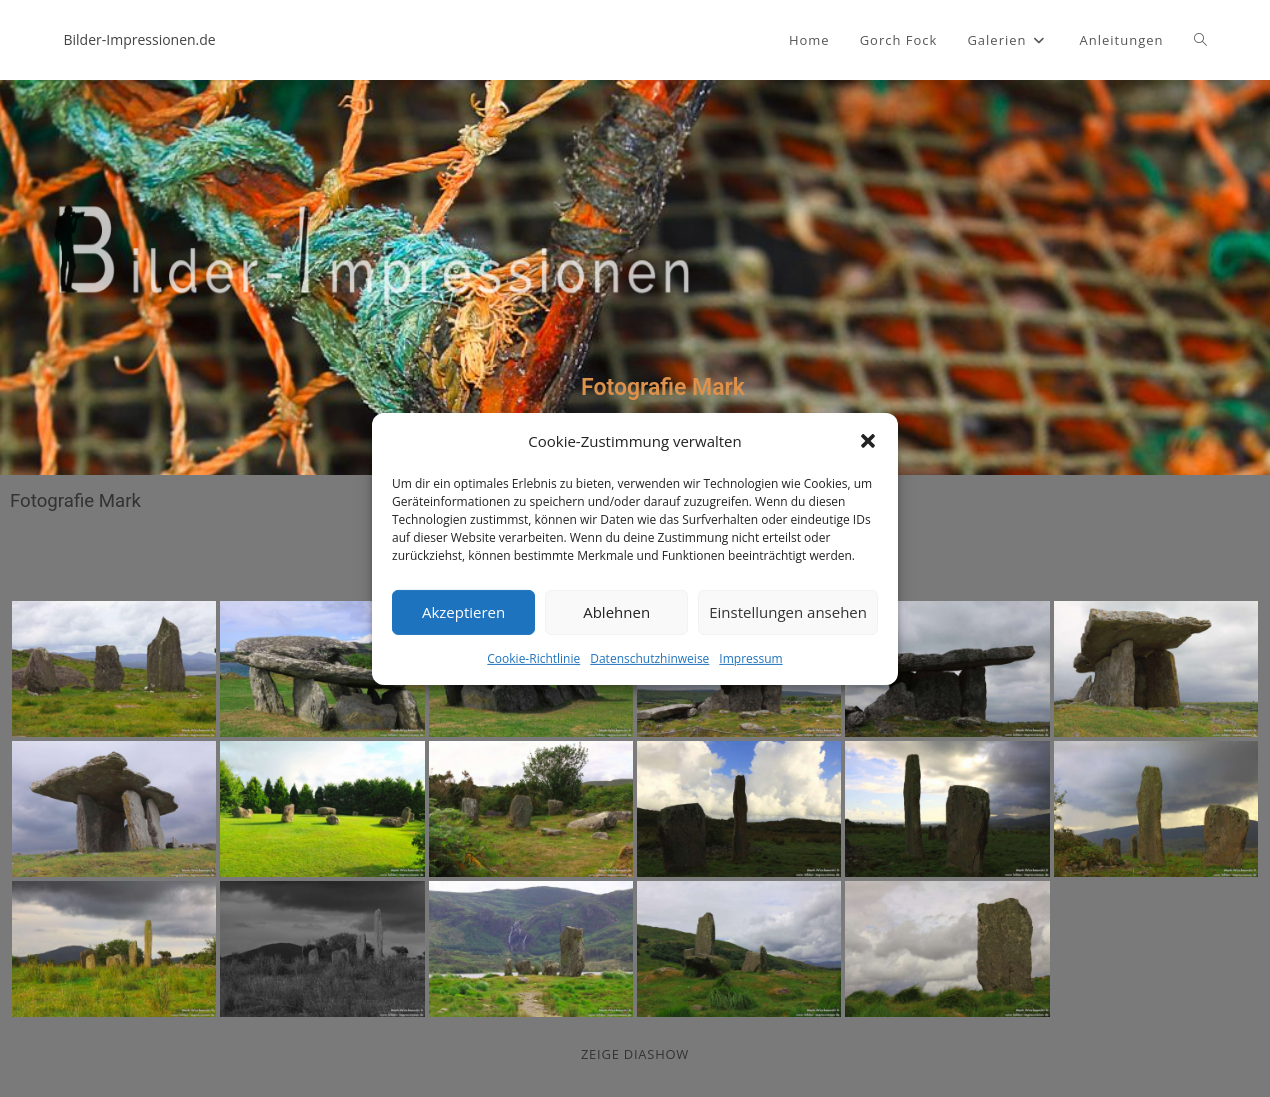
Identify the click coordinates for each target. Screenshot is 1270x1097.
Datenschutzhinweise (649, 657)
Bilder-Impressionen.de (140, 39)
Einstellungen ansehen (788, 612)
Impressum (750, 657)
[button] (868, 441)
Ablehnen (616, 612)
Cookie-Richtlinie (533, 657)
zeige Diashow (635, 1054)
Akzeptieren (463, 612)
